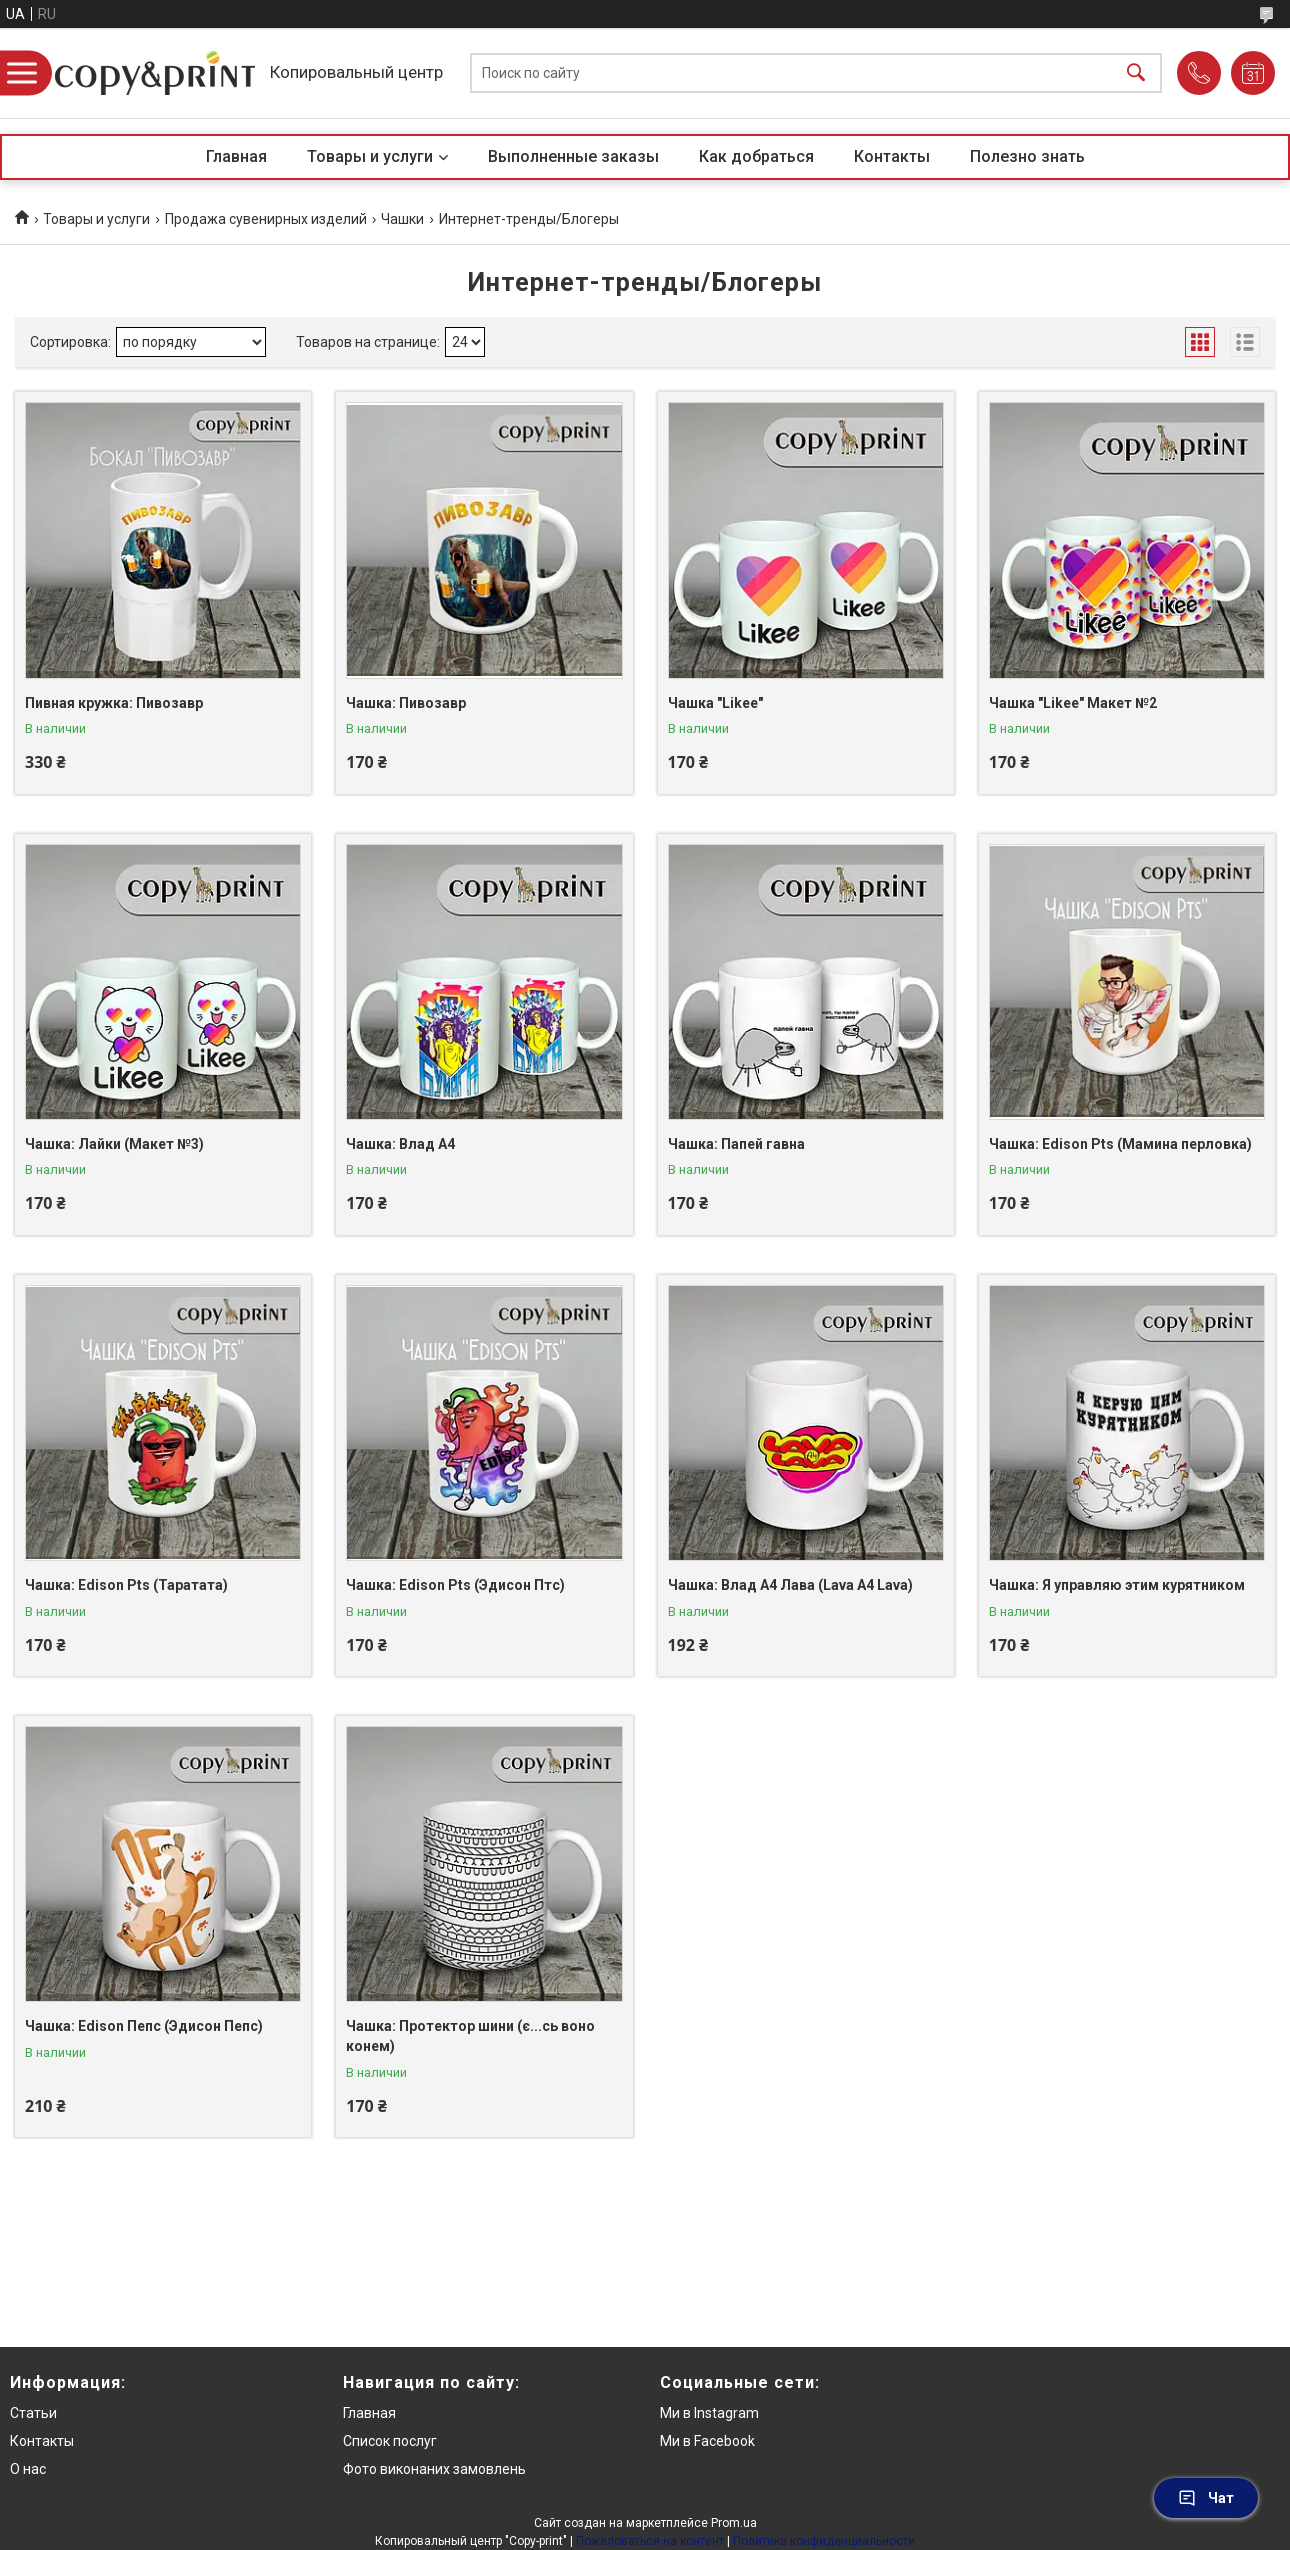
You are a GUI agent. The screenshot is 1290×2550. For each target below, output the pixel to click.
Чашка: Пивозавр (406, 703)
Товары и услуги (370, 156)
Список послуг (390, 2441)
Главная (236, 156)
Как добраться (756, 156)
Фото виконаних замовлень (434, 2469)
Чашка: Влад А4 (400, 1144)
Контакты (892, 156)
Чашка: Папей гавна (736, 1144)
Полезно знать (1027, 156)
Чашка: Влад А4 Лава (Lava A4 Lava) (790, 1585)
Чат (1206, 2498)
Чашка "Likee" (715, 703)
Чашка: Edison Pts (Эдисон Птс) (455, 1585)
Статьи (33, 2413)
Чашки (402, 219)
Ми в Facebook (707, 2441)
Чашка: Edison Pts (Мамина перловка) (1120, 1144)
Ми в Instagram (709, 2413)
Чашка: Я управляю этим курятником (1117, 1585)
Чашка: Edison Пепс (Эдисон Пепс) (144, 2026)
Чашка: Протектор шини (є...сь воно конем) (470, 2036)
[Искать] (1136, 73)
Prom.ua (734, 2523)
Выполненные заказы (573, 156)
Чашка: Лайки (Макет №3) (114, 1144)
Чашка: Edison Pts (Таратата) (126, 1585)
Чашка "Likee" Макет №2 (1073, 703)
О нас (28, 2469)
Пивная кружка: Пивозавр (114, 703)
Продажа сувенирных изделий (266, 219)
